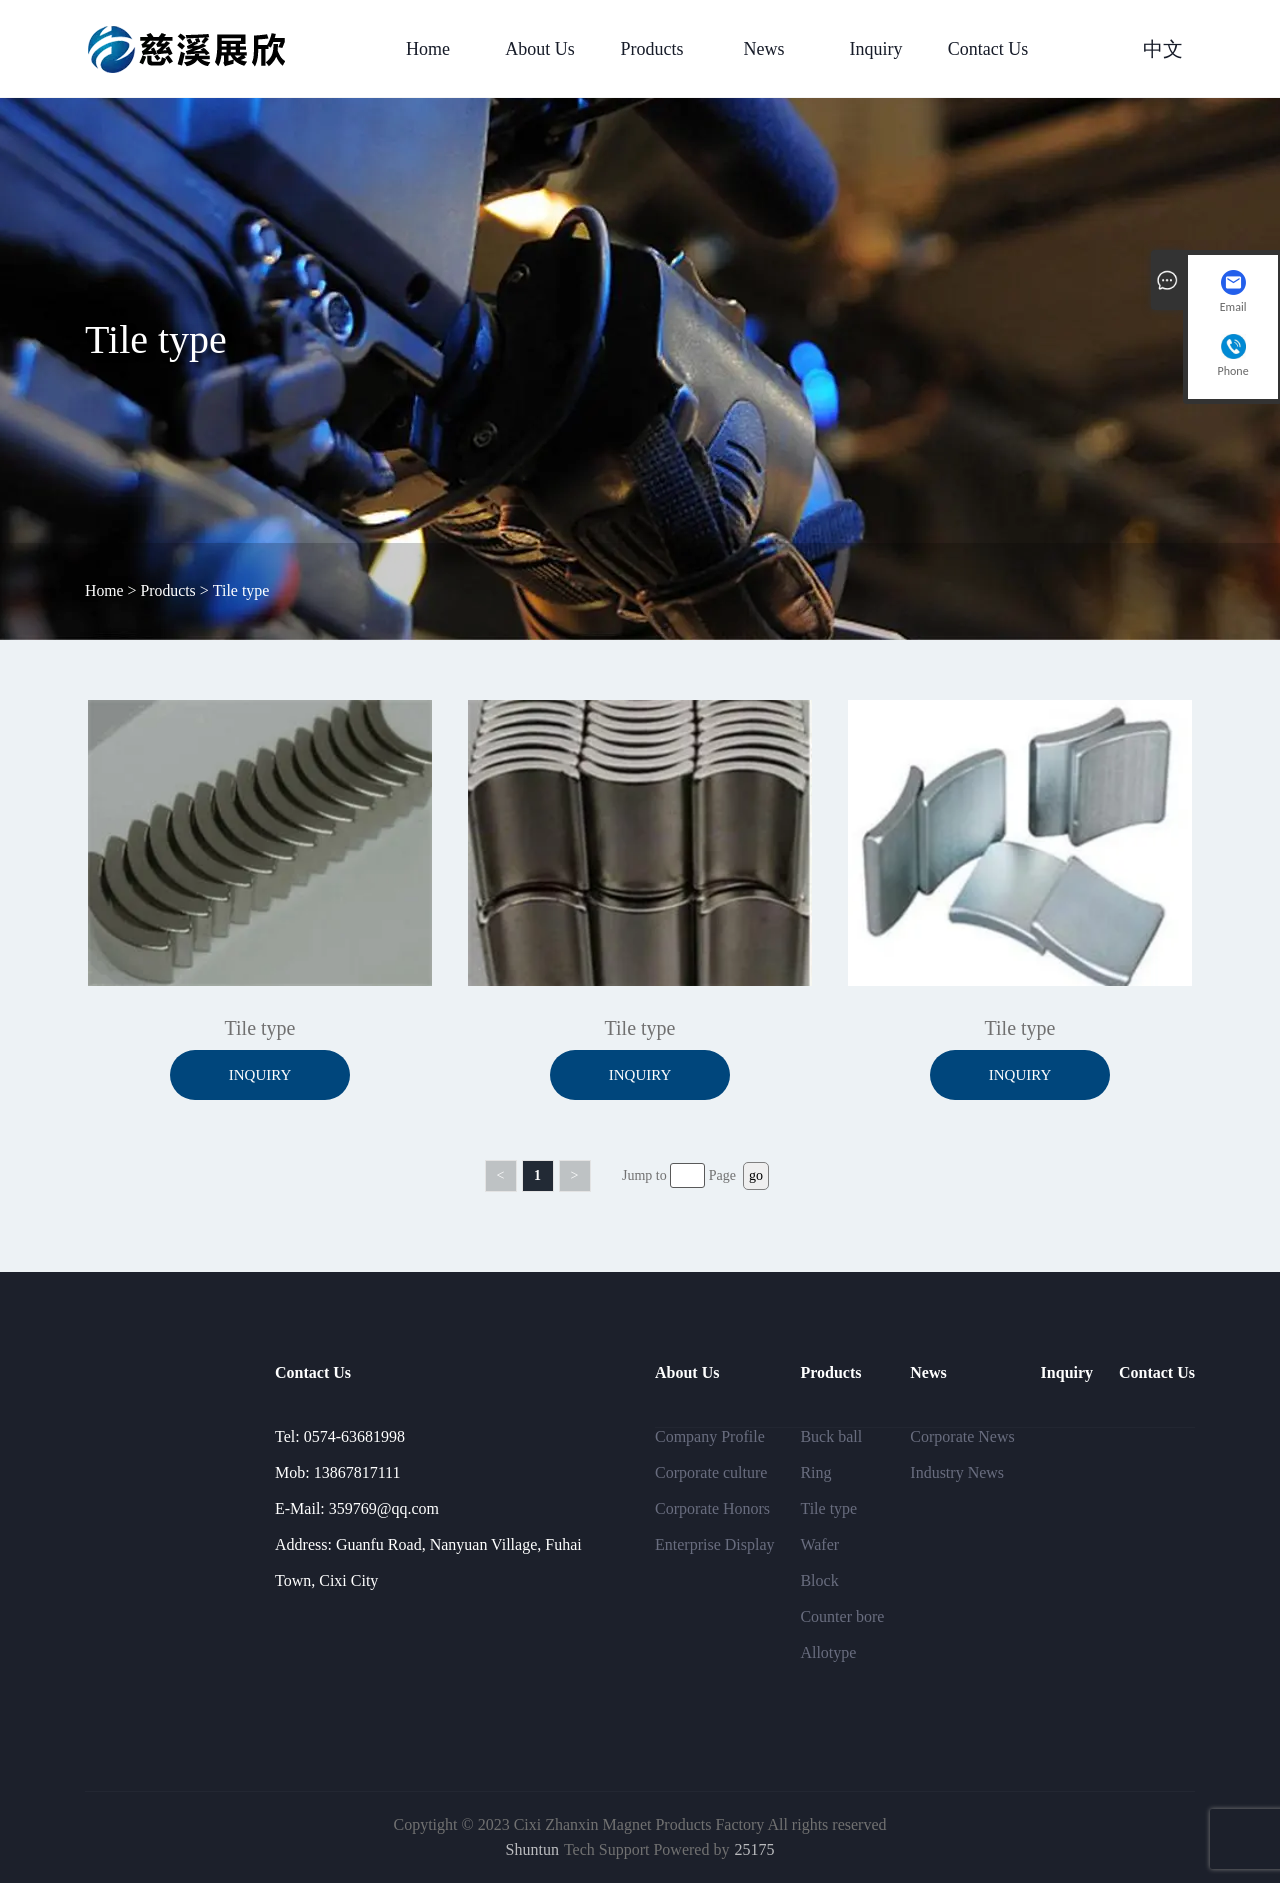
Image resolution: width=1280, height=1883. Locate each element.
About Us (540, 49)
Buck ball (831, 1436)
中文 (1163, 49)
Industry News (957, 1472)
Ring (815, 1472)
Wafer (819, 1544)
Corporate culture (711, 1472)
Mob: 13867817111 (337, 1472)
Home (428, 49)
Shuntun (532, 1849)
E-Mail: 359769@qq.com (357, 1508)
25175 (754, 1849)
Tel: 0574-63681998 (340, 1436)
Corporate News (962, 1436)
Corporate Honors (712, 1508)
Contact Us (988, 49)
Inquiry (876, 49)
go (756, 1175)
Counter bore (842, 1616)
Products (652, 49)
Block (819, 1580)
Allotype (828, 1652)
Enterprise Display (715, 1544)
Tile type (828, 1508)
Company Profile (710, 1436)
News (764, 49)
